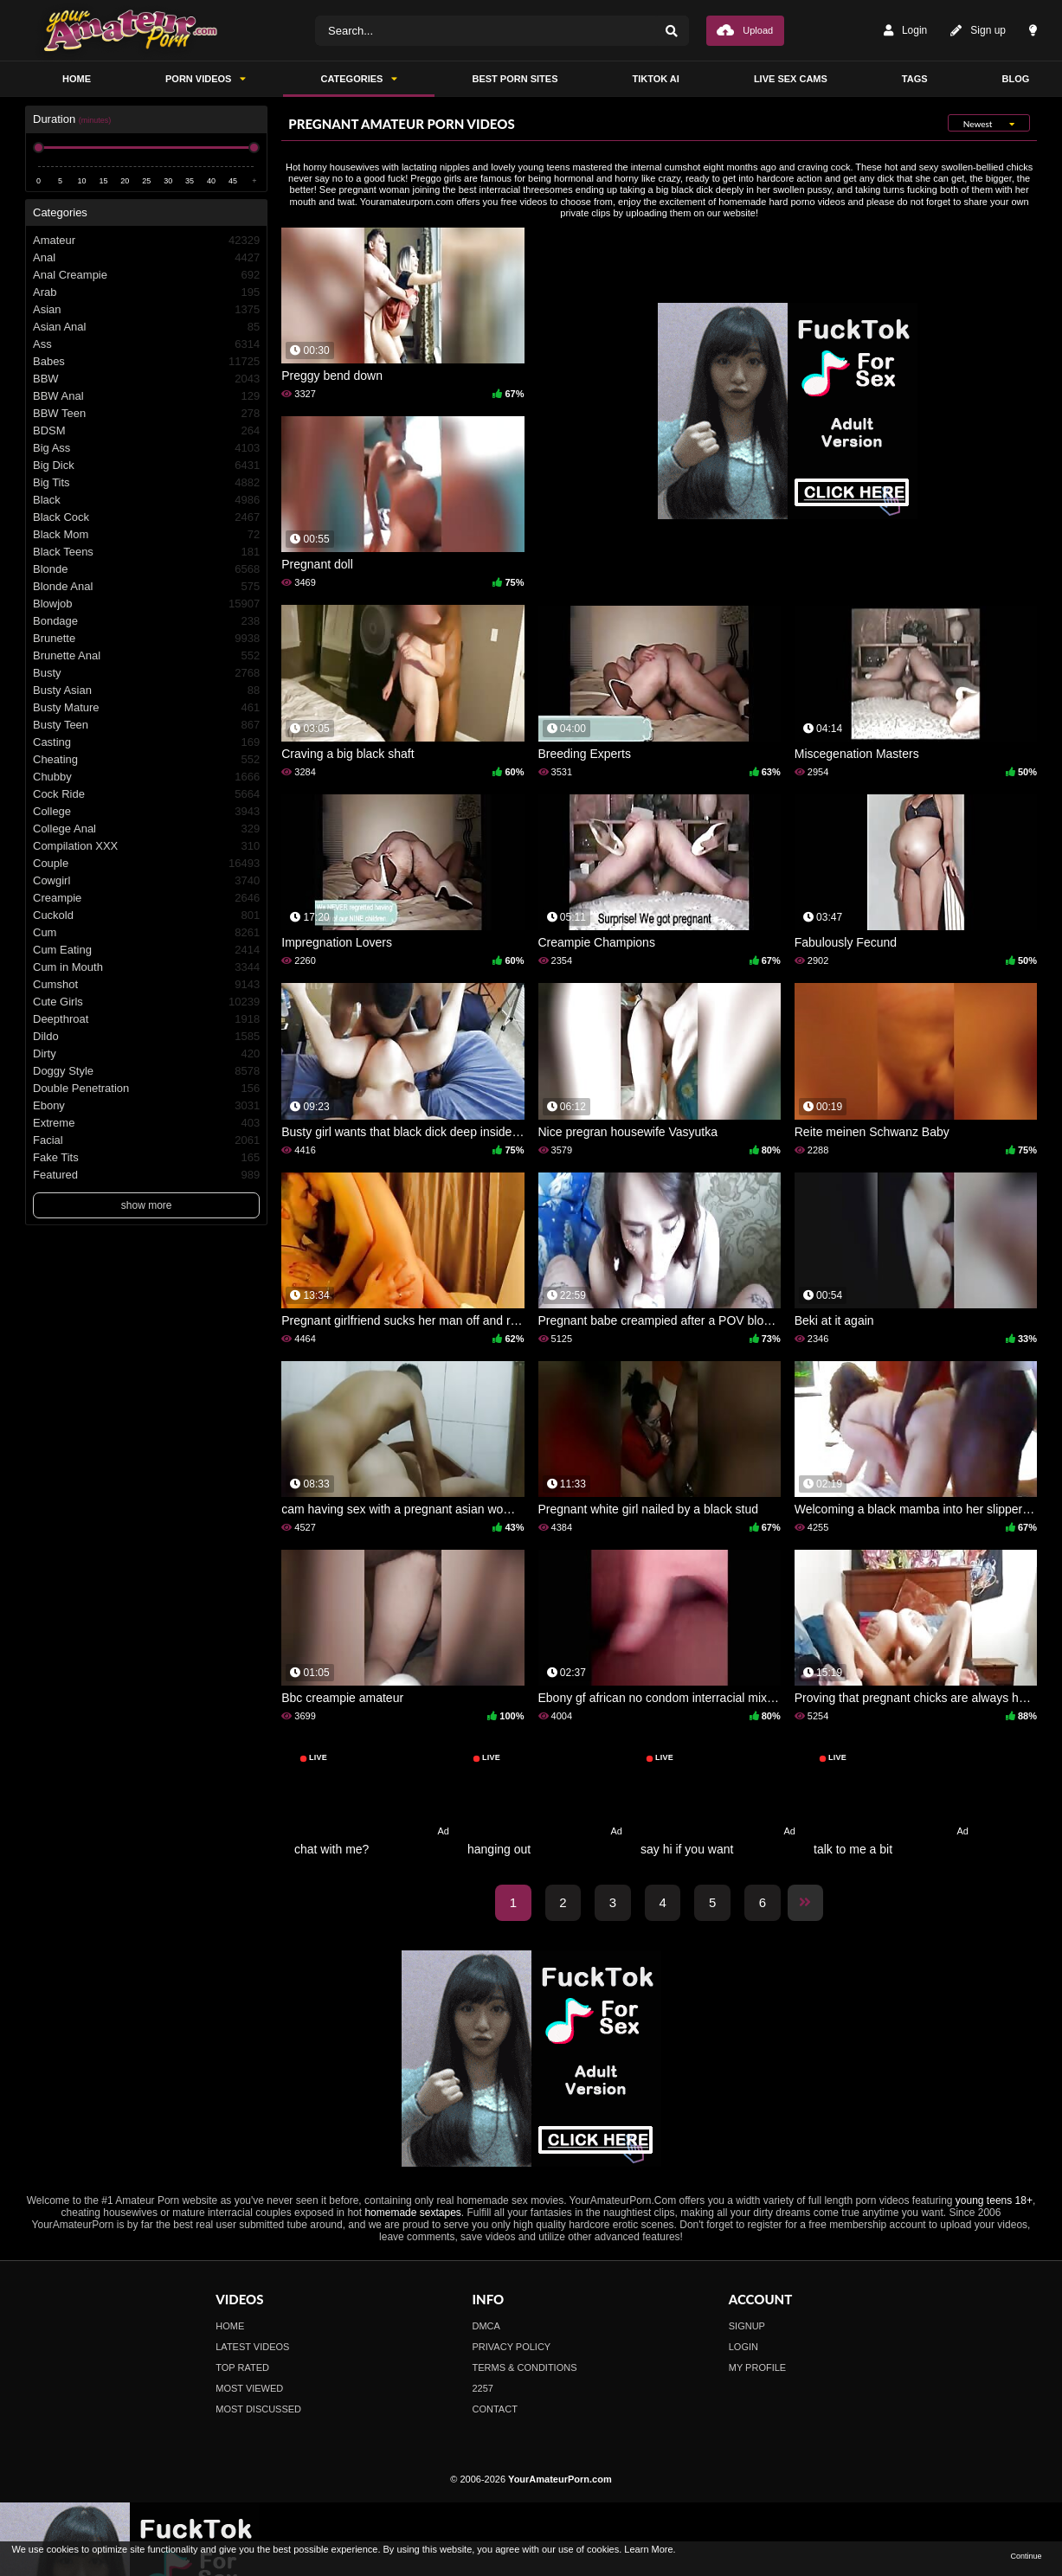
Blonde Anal (146, 586)
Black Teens (146, 552)
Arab (146, 292)
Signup (747, 2326)
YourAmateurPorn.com (560, 2479)
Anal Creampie (146, 275)
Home (230, 2326)
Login (905, 31)
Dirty (146, 1054)
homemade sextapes (412, 2213)
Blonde (146, 569)
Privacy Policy (512, 2347)
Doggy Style (146, 1071)
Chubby (146, 777)
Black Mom (146, 534)
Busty (146, 673)
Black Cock (146, 517)
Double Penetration (146, 1088)
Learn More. (649, 2549)
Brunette (146, 638)
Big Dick (146, 465)
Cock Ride (146, 794)
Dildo (146, 1036)
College (146, 811)
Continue (1025, 2556)
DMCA (486, 2326)
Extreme (146, 1123)
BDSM (146, 431)
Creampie (146, 898)
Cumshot (146, 984)
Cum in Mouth (146, 967)
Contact (495, 2409)
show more (146, 1205)
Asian (146, 309)
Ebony (146, 1106)
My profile (757, 2367)
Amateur (146, 240)
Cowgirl (146, 881)
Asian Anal (146, 327)
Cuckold (146, 915)
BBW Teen (146, 413)
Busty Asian (146, 690)
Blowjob (146, 604)
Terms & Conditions (525, 2367)
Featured (146, 1175)
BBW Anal (146, 396)
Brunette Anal (146, 656)
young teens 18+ (994, 2200)
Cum (146, 932)
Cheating (146, 759)
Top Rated (242, 2367)
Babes (146, 361)
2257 (483, 2388)
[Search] (671, 31)
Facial (146, 1140)
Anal (146, 258)
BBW (146, 379)
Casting (146, 742)
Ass (146, 344)
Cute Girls (146, 1002)
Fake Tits (146, 1157)
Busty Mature (146, 707)
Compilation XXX (146, 846)
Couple (146, 863)
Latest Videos (252, 2347)
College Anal (146, 829)
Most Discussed (258, 2409)
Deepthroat (146, 1019)
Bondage (146, 621)
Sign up (978, 31)
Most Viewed (249, 2388)
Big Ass (146, 448)
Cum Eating (146, 950)
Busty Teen (146, 725)
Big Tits (146, 482)
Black (146, 500)
